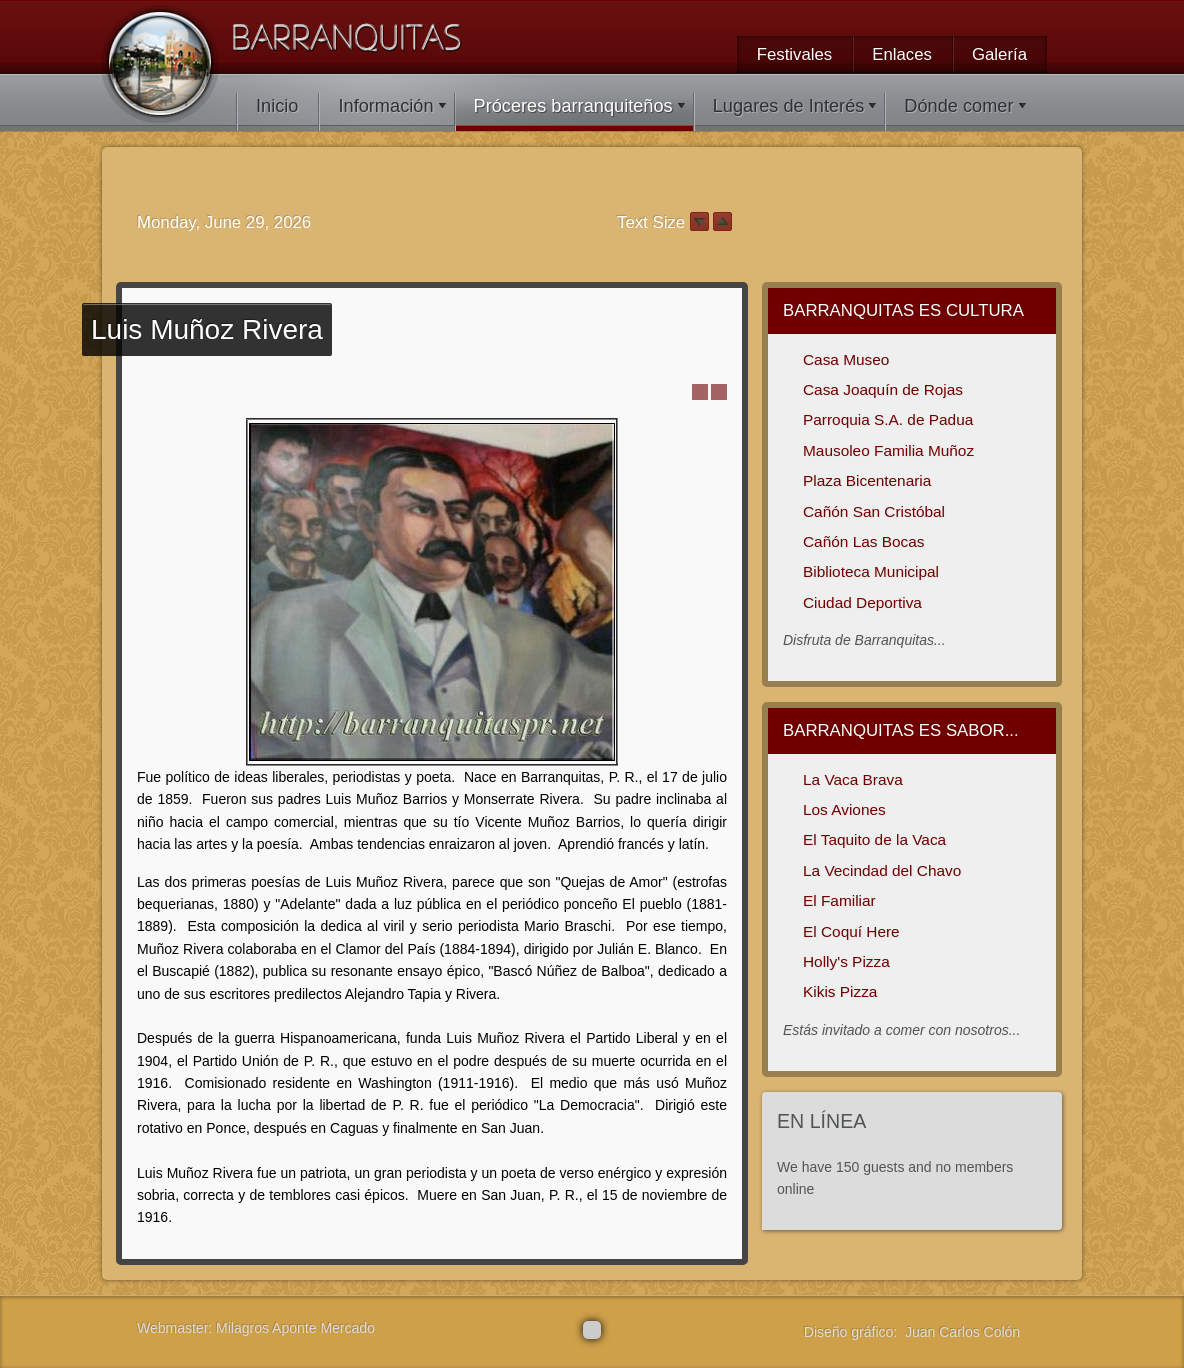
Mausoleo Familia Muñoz (888, 450)
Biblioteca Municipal (871, 571)
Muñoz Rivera (207, 329)
